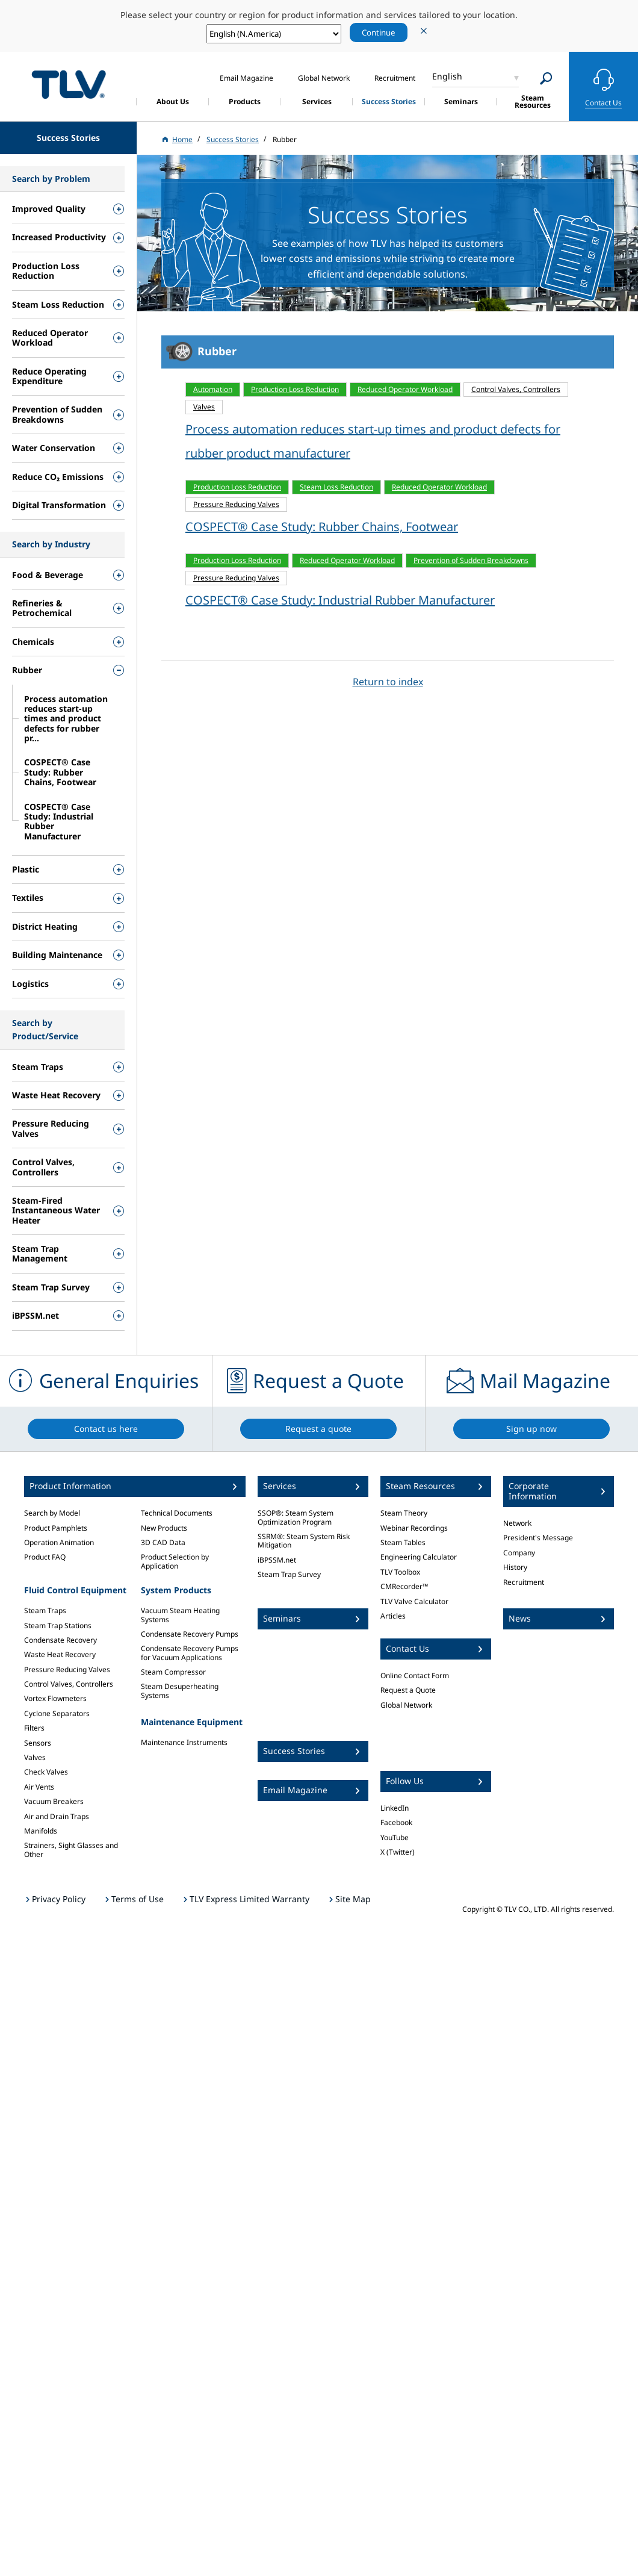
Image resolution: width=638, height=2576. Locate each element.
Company (519, 1553)
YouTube (394, 1837)
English (447, 76)
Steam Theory (403, 1513)
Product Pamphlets (55, 1528)
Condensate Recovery (60, 1640)
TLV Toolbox (400, 1572)
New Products (164, 1528)
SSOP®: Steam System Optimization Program (295, 1517)
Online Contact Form (414, 1675)
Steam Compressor (173, 1672)
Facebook (396, 1822)
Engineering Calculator (418, 1557)
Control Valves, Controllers (68, 1684)
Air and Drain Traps (56, 1816)
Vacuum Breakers (54, 1801)
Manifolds (40, 1831)
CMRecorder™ (404, 1586)
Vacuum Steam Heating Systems (180, 1614)
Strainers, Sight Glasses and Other (71, 1849)
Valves (35, 1757)
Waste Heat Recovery (60, 1654)
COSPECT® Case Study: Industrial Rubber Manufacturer (340, 600)
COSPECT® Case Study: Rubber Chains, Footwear (321, 526)
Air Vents (39, 1787)
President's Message (538, 1537)
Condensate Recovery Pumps (189, 1634)
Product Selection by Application (175, 1561)
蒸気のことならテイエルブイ (68, 84)
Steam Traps (45, 1610)
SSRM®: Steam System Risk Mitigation (304, 1540)
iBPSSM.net (277, 1560)
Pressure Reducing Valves (67, 1669)
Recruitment (523, 1582)
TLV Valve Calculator (414, 1601)
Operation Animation (59, 1542)
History (515, 1567)
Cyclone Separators (57, 1713)
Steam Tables (403, 1542)
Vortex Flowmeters (55, 1698)
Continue (378, 32)
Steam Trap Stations (57, 1625)
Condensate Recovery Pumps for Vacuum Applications (189, 1652)
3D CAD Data (163, 1542)
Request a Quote (408, 1690)
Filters (34, 1728)
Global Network (406, 1705)
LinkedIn (394, 1808)
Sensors (37, 1743)
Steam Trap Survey (289, 1574)
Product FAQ (45, 1557)
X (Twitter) (397, 1852)
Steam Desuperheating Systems (179, 1690)
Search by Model (52, 1513)
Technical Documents (176, 1513)
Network (517, 1523)
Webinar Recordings (414, 1528)
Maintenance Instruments (184, 1742)
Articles (393, 1616)
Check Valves (46, 1772)
